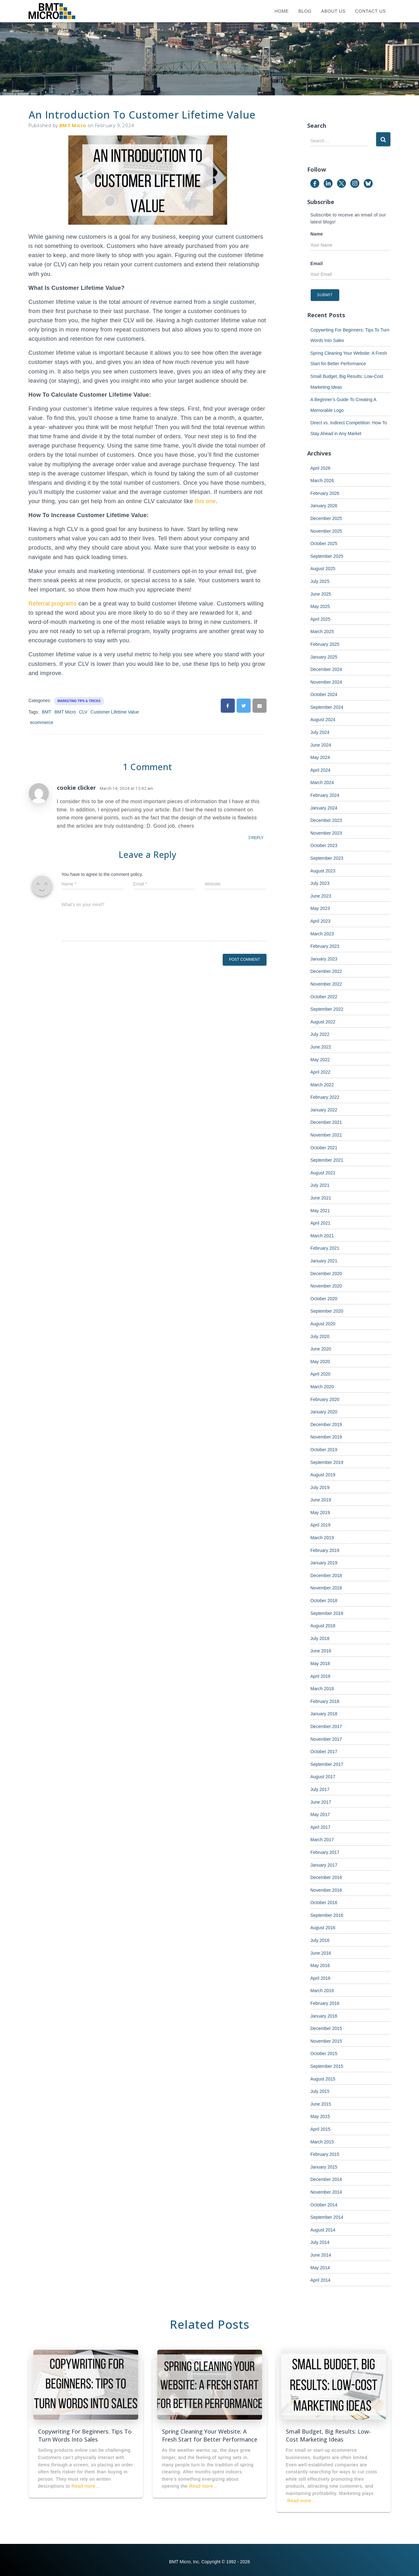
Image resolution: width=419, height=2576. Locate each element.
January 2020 (323, 1411)
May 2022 (320, 1059)
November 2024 (326, 682)
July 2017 (319, 1789)
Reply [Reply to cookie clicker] (256, 838)
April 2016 (320, 1978)
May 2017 (320, 1814)
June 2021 (320, 1197)
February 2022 (324, 1097)
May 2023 (320, 908)
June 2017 (320, 1802)
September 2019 (326, 1462)
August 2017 (322, 1776)
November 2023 (326, 833)
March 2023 (322, 933)
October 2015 (323, 2053)
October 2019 (323, 1449)
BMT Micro (65, 711)
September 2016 (326, 1915)
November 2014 (326, 2192)
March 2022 (322, 1084)
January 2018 (323, 1713)
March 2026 (322, 480)
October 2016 (323, 1902)
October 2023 (323, 845)
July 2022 (319, 1034)
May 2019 (320, 1512)
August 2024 (322, 719)
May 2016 (320, 1965)
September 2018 (326, 1613)
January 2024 (323, 807)
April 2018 (320, 1676)
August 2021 (322, 1172)
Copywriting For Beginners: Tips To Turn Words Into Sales (85, 2435)
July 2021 (319, 1185)
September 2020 (326, 1311)
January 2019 (323, 1562)
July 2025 (319, 581)
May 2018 (320, 1663)
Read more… (85, 2486)
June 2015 (320, 2104)
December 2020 (326, 1273)
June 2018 (320, 1650)
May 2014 (320, 2267)
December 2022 (326, 971)
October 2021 (323, 1147)
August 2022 (322, 1021)
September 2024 (326, 707)
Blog (305, 11)
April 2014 (320, 2280)
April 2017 (320, 1827)
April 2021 (320, 1223)
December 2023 (326, 820)
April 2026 (320, 468)
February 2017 (324, 1852)
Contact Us (370, 11)
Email (316, 263)
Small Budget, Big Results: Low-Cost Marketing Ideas (328, 2435)
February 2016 (324, 2003)
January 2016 (323, 2016)
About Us (333, 11)
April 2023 (320, 921)
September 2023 (326, 858)
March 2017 (322, 1839)
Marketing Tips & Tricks (79, 701)
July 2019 (319, 1487)
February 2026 (324, 493)
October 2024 (323, 694)
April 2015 (320, 2129)
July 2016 (319, 1940)
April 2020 (320, 1374)
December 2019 (326, 1424)
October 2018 (323, 1600)
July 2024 (319, 732)
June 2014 (320, 2255)
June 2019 (320, 1499)
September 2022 (326, 1009)
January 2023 (323, 958)
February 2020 (324, 1399)
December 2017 (326, 1726)
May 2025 (320, 606)
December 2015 (326, 2028)
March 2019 (322, 1537)
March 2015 (322, 2141)
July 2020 (319, 1336)
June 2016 (320, 1953)
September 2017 (326, 1764)
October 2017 (323, 1751)
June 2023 (320, 896)
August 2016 (322, 1927)
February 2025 (324, 644)
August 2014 (322, 2229)
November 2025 (326, 531)
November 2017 (326, 1739)
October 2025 (323, 543)
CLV (83, 711)
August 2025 (322, 568)
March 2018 (322, 1688)
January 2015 (323, 2166)
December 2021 (326, 1122)
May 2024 (320, 757)
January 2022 (323, 1109)
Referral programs (53, 603)
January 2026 (323, 505)
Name (316, 233)
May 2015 (320, 2116)
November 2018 (326, 1587)
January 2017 (323, 1865)
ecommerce (41, 722)
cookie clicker (76, 787)
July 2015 (319, 2091)
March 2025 (322, 631)
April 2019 (320, 1524)
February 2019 (324, 1550)
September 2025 (326, 556)
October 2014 (323, 2204)
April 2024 (320, 770)
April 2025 (320, 619)
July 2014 (319, 2242)
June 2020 (320, 1348)
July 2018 (319, 1638)
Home (281, 11)
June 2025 (320, 594)
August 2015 (322, 2078)
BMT (46, 711)
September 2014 (326, 2217)
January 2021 (323, 1260)
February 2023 (324, 946)
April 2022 (320, 1072)
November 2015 (326, 2041)
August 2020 (322, 1323)
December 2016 (326, 1877)
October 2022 (323, 996)
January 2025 (323, 656)
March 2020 (322, 1386)
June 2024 (320, 745)
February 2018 (324, 1701)
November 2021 (326, 1135)
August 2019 (322, 1474)
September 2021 (326, 1160)
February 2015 (324, 2154)
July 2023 (319, 883)
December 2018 (326, 1575)
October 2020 (323, 1298)
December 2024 (326, 669)
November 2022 (326, 984)
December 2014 (326, 2179)
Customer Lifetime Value (115, 711)
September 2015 (326, 2066)
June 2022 (320, 1046)
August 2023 (322, 870)
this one (205, 501)
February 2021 (324, 1248)
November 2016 (326, 1890)
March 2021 (322, 1235)
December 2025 (326, 518)
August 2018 (322, 1625)
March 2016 (322, 1990)
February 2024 (324, 795)
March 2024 (322, 782)
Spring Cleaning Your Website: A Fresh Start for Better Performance (209, 2435)
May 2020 (320, 1361)
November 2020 (326, 1285)
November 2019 (326, 1436)
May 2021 (320, 1210)
